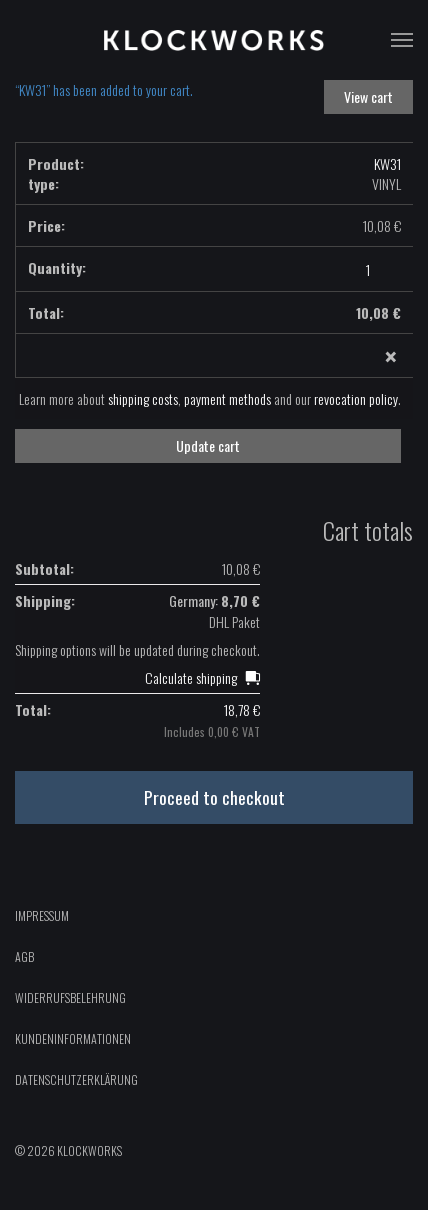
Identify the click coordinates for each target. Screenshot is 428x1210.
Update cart (208, 445)
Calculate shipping (191, 677)
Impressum (42, 915)
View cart (368, 96)
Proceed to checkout (214, 797)
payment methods (227, 398)
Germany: (214, 600)
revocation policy (356, 398)
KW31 (387, 163)
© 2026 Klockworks (68, 1150)
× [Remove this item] (391, 357)
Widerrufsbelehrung (70, 997)
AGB (24, 956)
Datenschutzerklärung (76, 1079)
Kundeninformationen (73, 1038)
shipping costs (143, 398)
